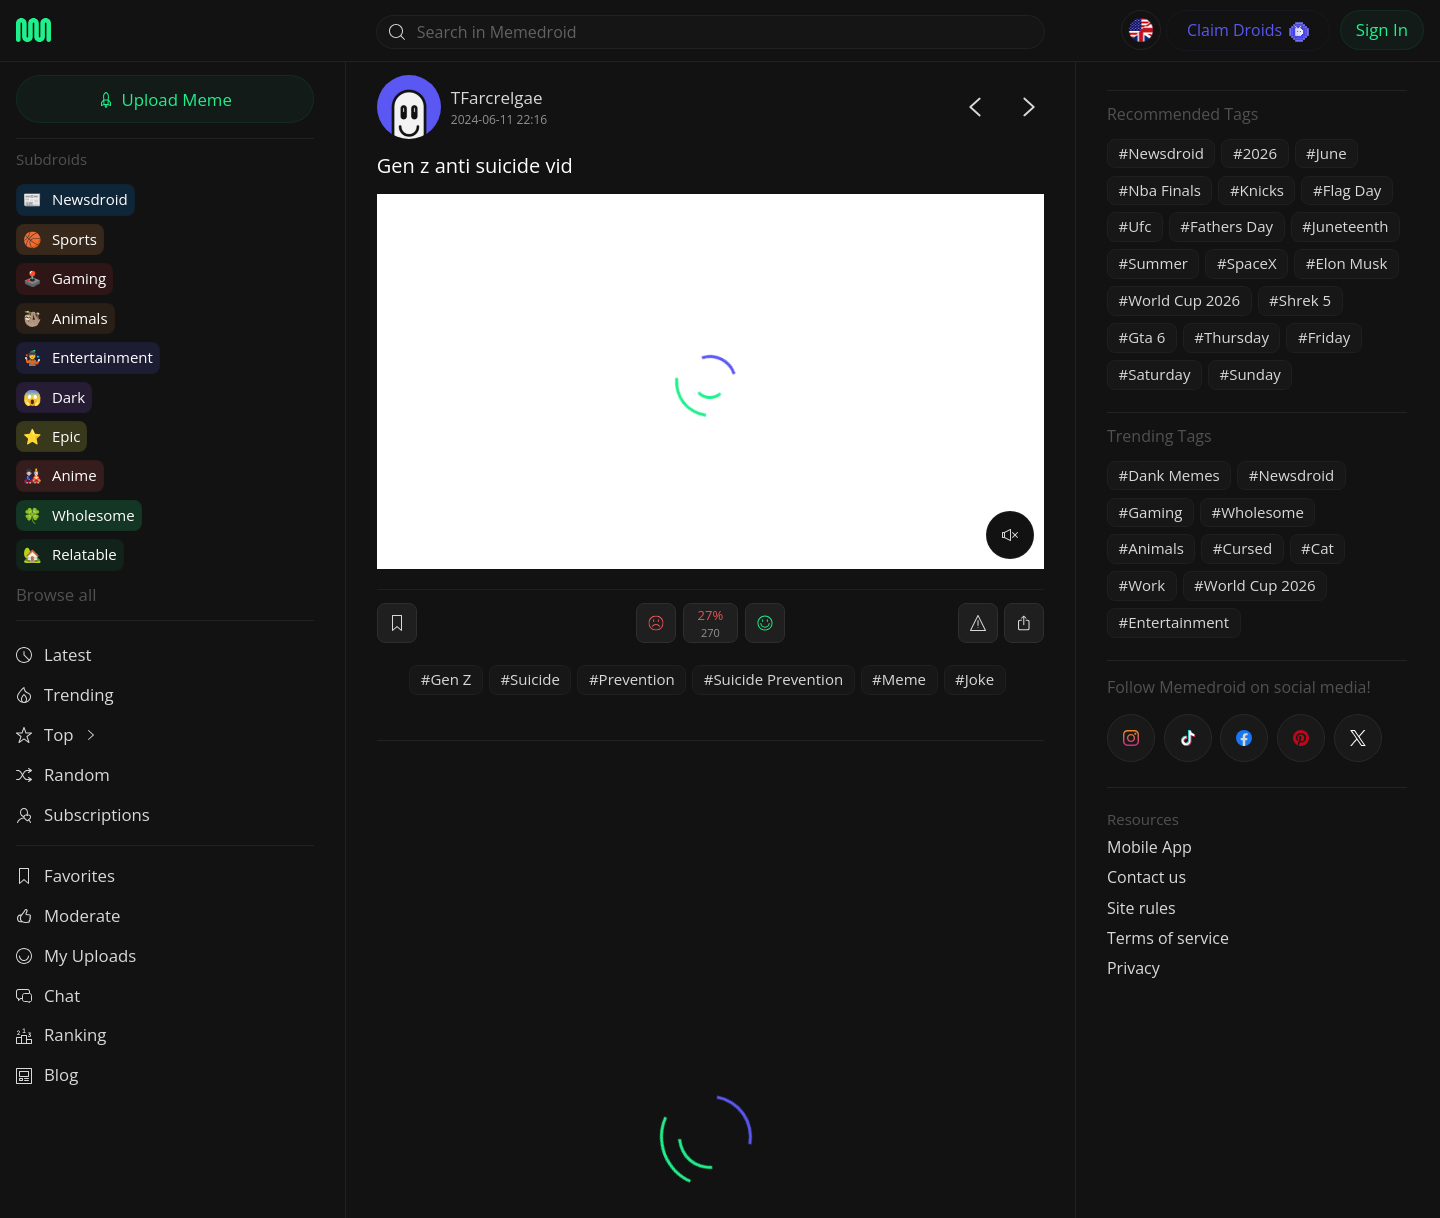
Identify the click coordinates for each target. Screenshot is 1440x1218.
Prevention (637, 679)
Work (1146, 585)
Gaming (64, 278)
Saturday (1159, 374)
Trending (65, 694)
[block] (1024, 623)
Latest (53, 654)
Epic (51, 436)
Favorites (65, 875)
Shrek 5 (1305, 300)
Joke (979, 679)
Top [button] (57, 734)
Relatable (70, 554)
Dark (54, 397)
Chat (48, 995)
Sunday (1255, 374)
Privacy (1133, 968)
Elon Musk (1351, 263)
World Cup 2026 (1184, 300)
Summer (1158, 263)
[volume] (1010, 535)
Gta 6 (1146, 337)
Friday (1329, 337)
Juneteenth (1350, 226)
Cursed (1248, 548)
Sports (60, 239)
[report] (978, 623)
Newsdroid (75, 199)
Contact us (1146, 877)
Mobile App (1149, 847)
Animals (65, 318)
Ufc (1139, 226)
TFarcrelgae (497, 97)
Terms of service (1168, 938)
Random (63, 774)
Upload (165, 99)
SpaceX (1252, 263)
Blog (47, 1074)
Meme (904, 679)
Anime (60, 475)
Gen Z (450, 679)
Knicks (1262, 190)
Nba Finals (1164, 190)
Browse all (56, 594)
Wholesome (79, 515)
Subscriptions (83, 814)
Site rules (1141, 908)
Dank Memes (1174, 475)
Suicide (535, 679)
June (1331, 153)
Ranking (61, 1034)
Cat (1322, 548)
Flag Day (1352, 190)
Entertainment (88, 357)
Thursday (1236, 337)
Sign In (1382, 29)
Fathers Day (1231, 226)
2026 (1260, 153)
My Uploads (76, 955)
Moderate (68, 915)
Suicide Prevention (778, 679)
